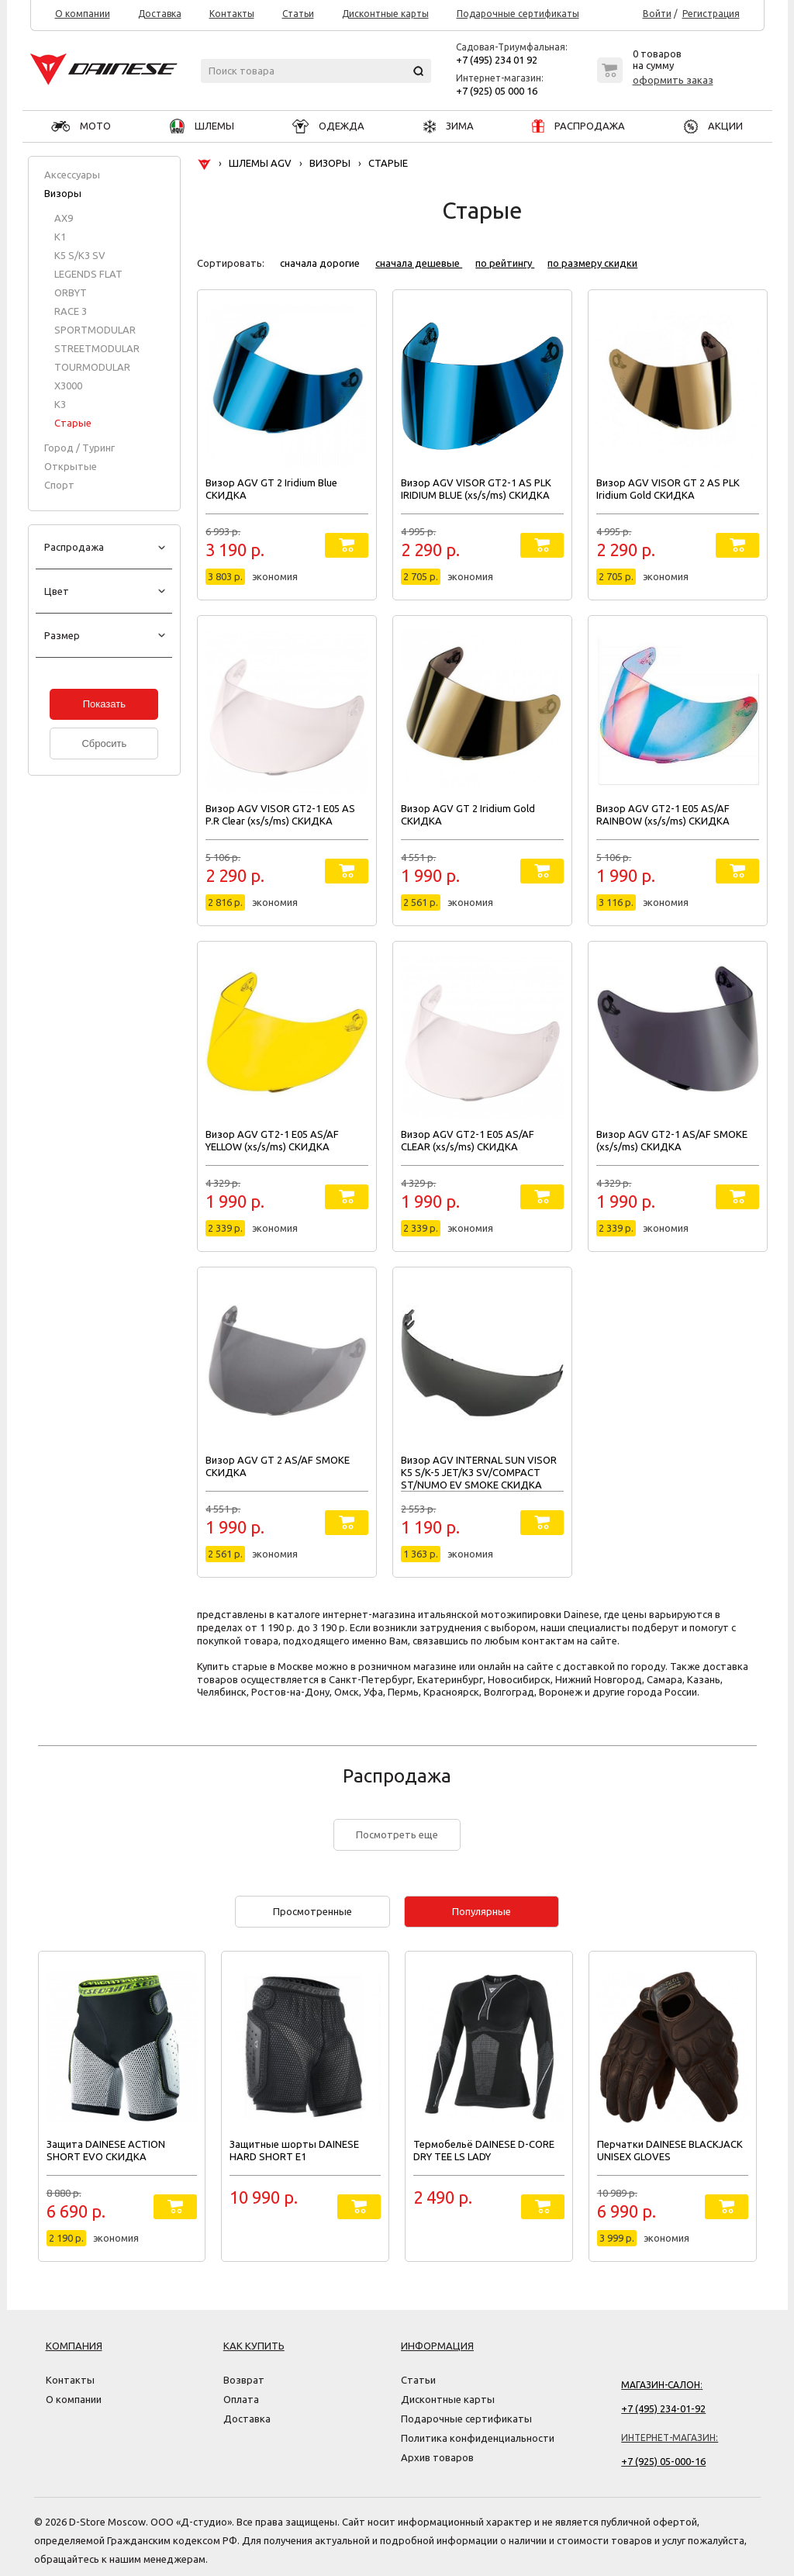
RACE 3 (70, 311)
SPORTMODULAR (95, 329)
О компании (82, 14)
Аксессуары (72, 174)
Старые (72, 422)
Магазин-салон (660, 2385)
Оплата (241, 2399)
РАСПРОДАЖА (578, 125)
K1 (60, 236)
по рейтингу (504, 263)
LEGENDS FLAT (88, 273)
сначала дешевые (418, 263)
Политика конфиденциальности (477, 2438)
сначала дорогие (321, 263)
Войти (657, 14)
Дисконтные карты (385, 14)
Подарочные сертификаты (518, 14)
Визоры (62, 193)
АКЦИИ (713, 125)
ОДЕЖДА (328, 125)
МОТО (81, 125)
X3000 (68, 385)
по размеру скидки (592, 263)
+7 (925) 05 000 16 (496, 90)
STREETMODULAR (97, 348)
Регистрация (711, 14)
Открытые (70, 466)
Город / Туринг (79, 447)
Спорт (59, 484)
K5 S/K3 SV (79, 255)
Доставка (159, 14)
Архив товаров (437, 2457)
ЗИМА (448, 125)
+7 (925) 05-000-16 (663, 2461)
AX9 (63, 218)
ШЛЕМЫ (202, 125)
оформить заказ (673, 79)
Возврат (243, 2379)
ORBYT (70, 292)
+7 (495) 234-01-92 (663, 2408)
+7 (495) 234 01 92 (496, 59)
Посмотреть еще (397, 1834)
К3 (60, 404)
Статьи (298, 14)
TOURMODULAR (92, 366)
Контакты (231, 14)
